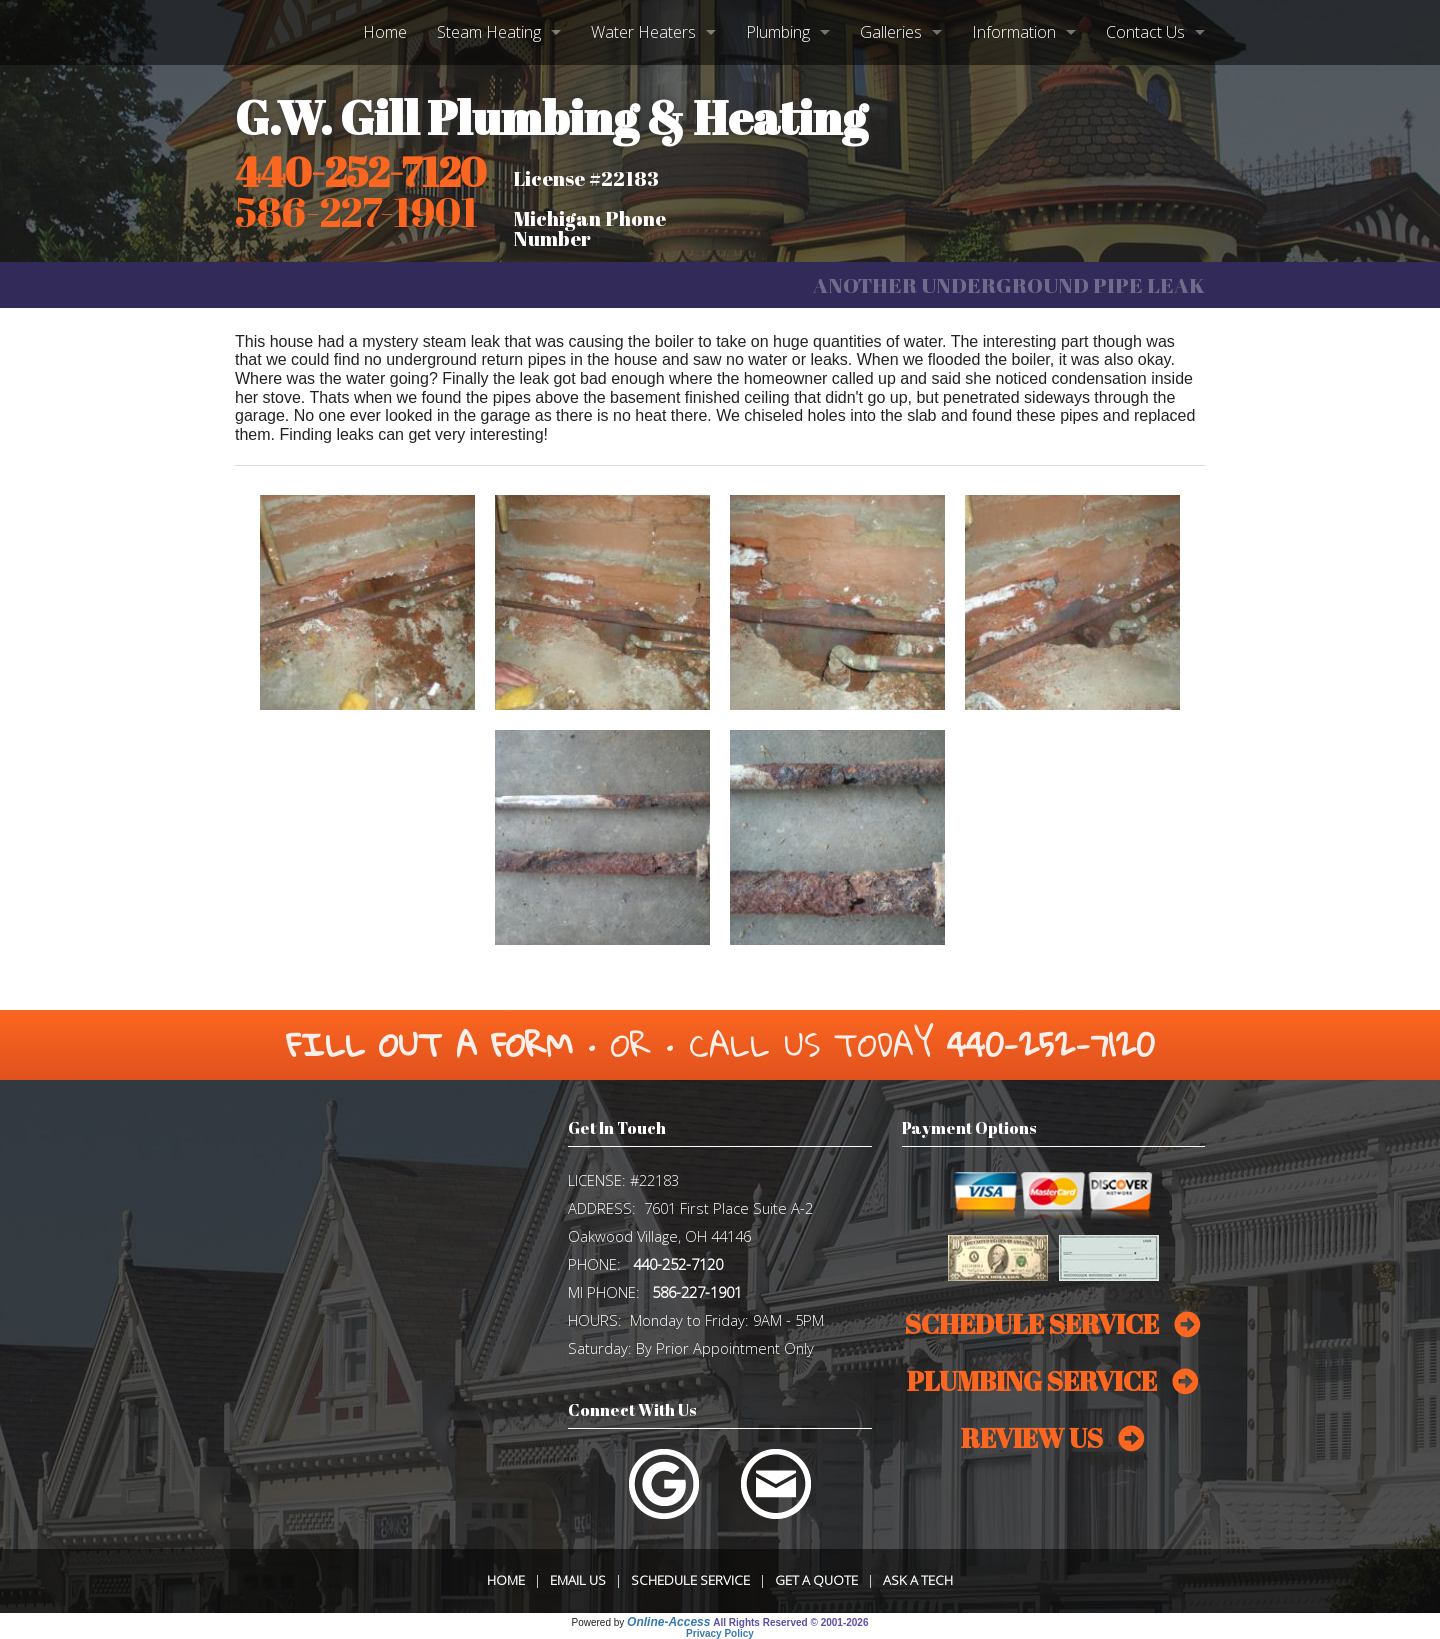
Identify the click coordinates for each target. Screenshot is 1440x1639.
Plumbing (778, 32)
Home (385, 32)
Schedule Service (690, 1580)
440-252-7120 (360, 172)
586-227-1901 (697, 1292)
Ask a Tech (918, 1580)
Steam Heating (489, 32)
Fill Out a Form (429, 1044)
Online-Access (668, 1622)
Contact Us (1145, 32)
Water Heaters (643, 32)
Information (1014, 32)
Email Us (578, 1580)
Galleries (891, 32)
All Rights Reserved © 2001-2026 (790, 1622)
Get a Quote (816, 1580)
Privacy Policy (720, 1633)
